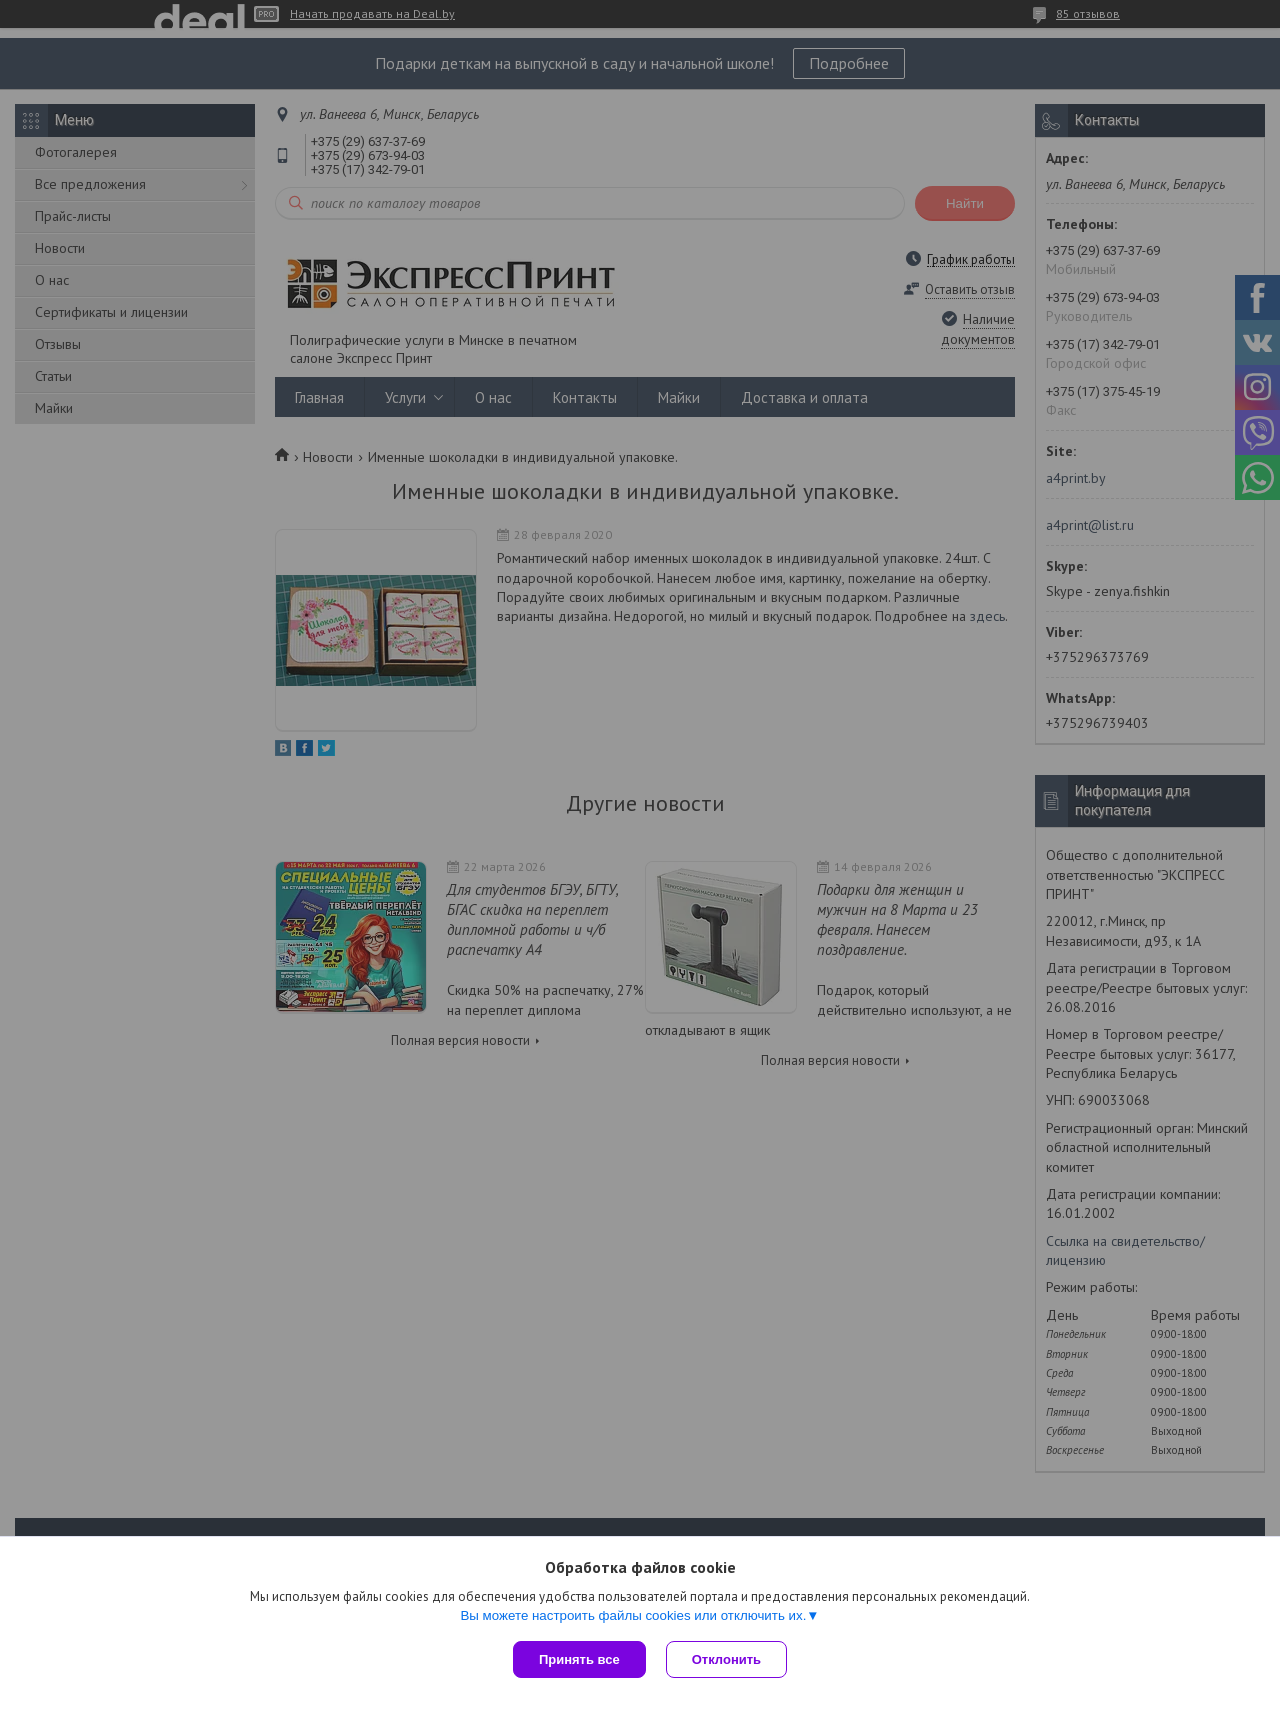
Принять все (579, 1659)
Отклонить (726, 1659)
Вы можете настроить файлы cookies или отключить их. (633, 1615)
